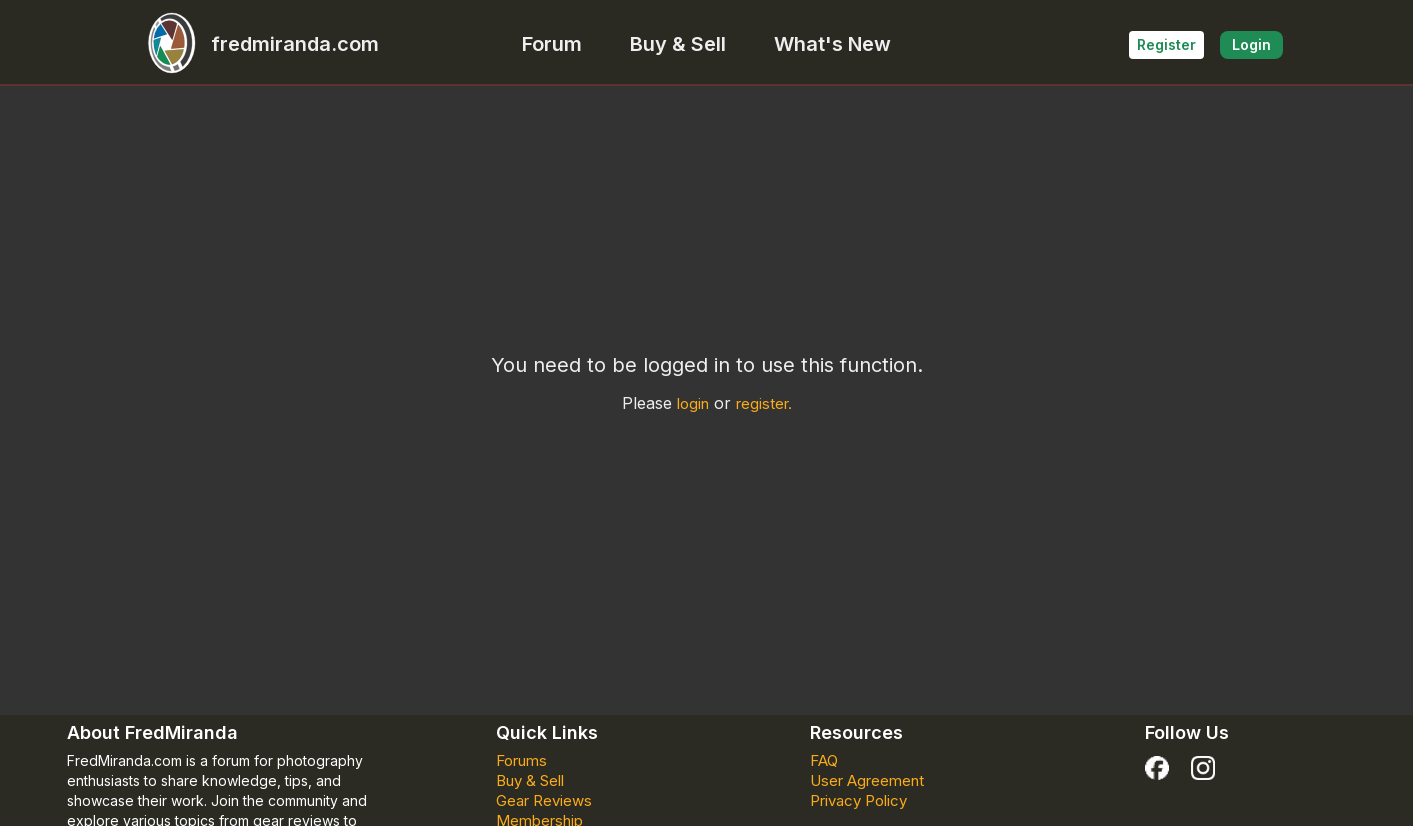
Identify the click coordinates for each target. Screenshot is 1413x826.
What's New (832, 44)
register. (764, 403)
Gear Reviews (544, 800)
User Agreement (867, 780)
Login (1251, 44)
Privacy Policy (858, 800)
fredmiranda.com (255, 44)
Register (1166, 44)
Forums (521, 760)
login (693, 403)
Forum (552, 44)
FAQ (824, 760)
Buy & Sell (678, 44)
